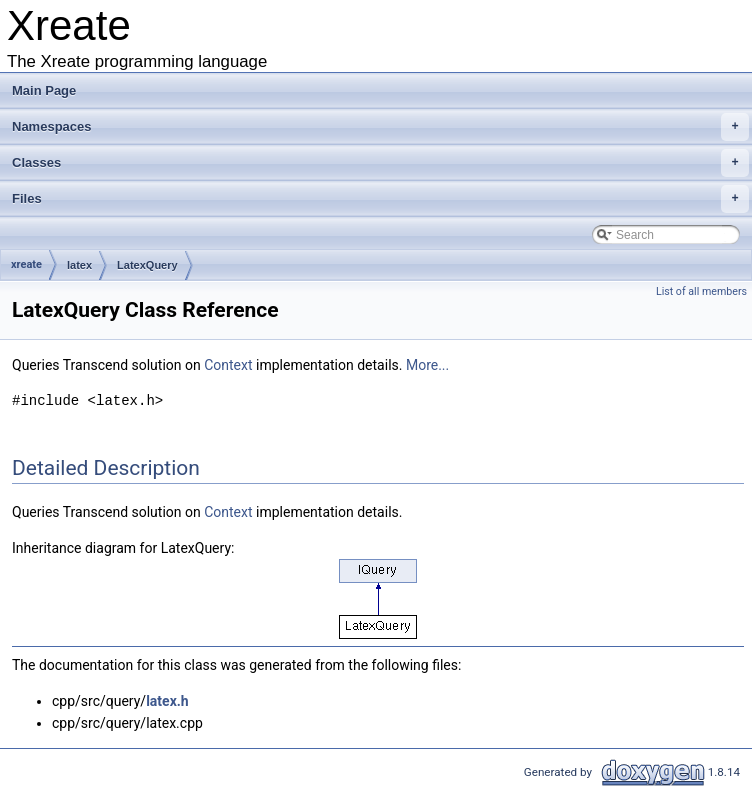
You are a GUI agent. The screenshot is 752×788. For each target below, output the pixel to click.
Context (228, 365)
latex (79, 265)
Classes (380, 163)
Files (380, 199)
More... (427, 365)
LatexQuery (147, 265)
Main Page (44, 90)
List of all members (701, 291)
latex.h (167, 701)
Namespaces (380, 127)
